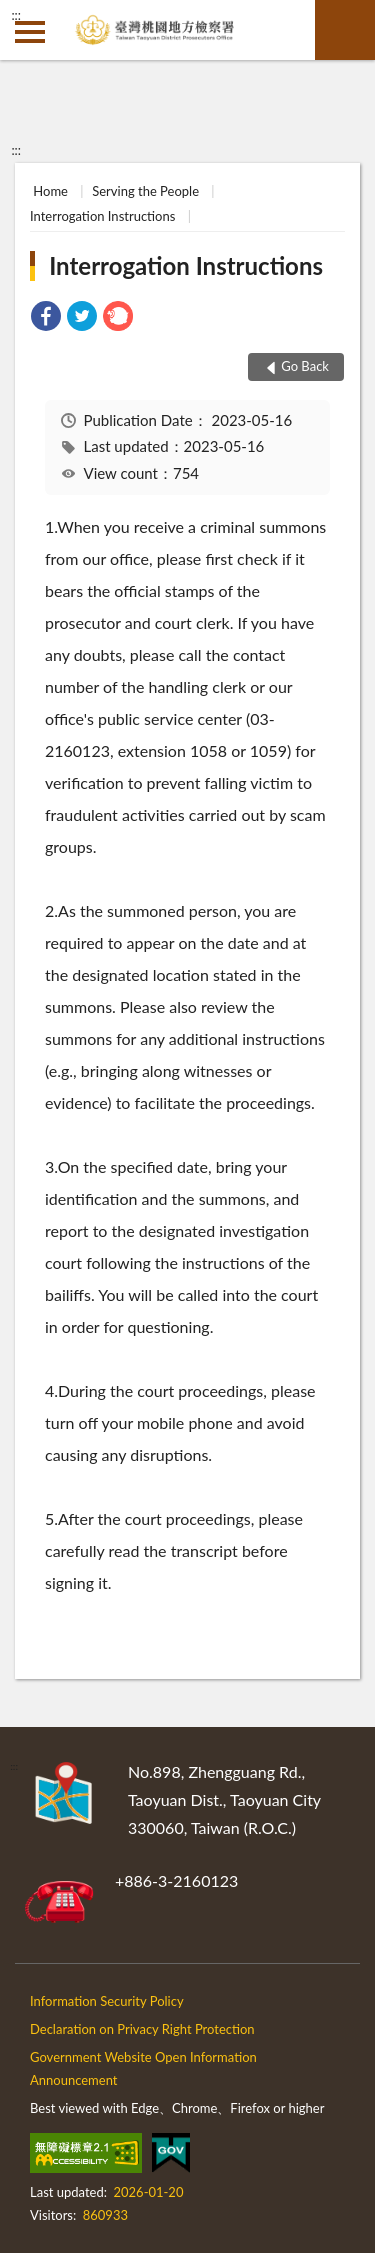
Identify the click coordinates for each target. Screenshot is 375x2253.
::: (16, 15)
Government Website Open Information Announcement (143, 2068)
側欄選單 (30, 32)
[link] (46, 318)
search (345, 30)
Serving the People (145, 191)
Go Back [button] (305, 366)
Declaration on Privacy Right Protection (142, 2029)
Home (50, 191)
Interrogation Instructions (102, 216)
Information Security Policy (107, 2001)
